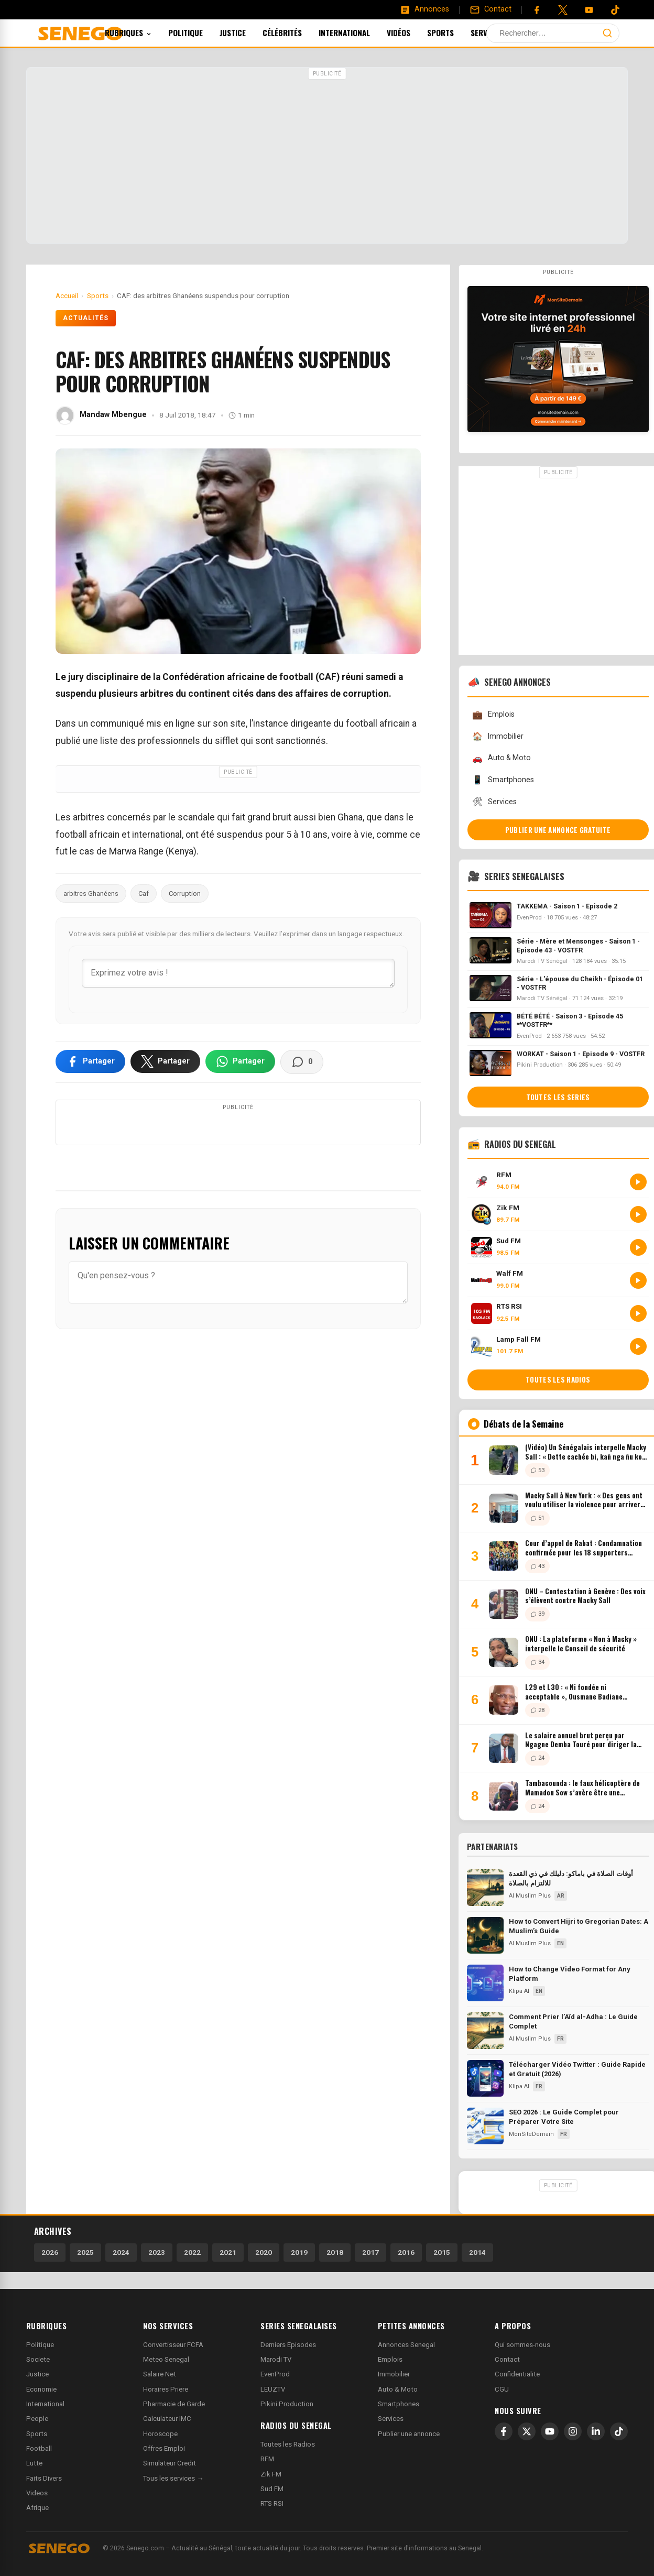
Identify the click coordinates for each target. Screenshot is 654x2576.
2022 (192, 2252)
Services (505, 32)
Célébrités (296, 32)
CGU (502, 2389)
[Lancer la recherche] (607, 33)
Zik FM (270, 2474)
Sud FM (272, 2489)
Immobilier (498, 736)
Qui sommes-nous (522, 2345)
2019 (299, 2252)
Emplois (493, 715)
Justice (247, 32)
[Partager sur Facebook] (90, 1061)
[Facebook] (536, 10)
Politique (199, 32)
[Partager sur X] (165, 1061)
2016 (406, 2252)
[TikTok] (619, 2431)
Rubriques (142, 32)
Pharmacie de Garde (174, 2404)
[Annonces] (424, 9)
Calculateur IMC (167, 2418)
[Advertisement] (327, 156)
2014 (477, 2252)
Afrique (37, 2508)
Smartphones (503, 780)
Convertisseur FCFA (173, 2345)
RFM (267, 2459)
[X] (527, 2431)
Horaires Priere (165, 2389)
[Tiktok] (615, 10)
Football (39, 2448)
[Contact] (490, 9)
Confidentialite (517, 2374)
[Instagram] (573, 2431)
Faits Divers (44, 2478)
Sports (454, 32)
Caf (143, 893)
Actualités (85, 318)
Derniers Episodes (288, 2345)
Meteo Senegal (166, 2359)
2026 (49, 2252)
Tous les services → (173, 2478)
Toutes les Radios (287, 2444)
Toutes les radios (558, 1379)
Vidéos (412, 32)
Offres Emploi (164, 2448)
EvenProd (275, 2374)
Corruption (185, 893)
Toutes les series (558, 1097)
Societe (38, 2359)
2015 (441, 2252)
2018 (334, 2252)
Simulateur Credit (169, 2463)
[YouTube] (589, 10)
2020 (263, 2252)
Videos (37, 2493)
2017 (370, 2252)
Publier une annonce (409, 2434)
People (37, 2418)
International (358, 32)
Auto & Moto (501, 758)
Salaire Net (159, 2374)
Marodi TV (275, 2359)
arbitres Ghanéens (90, 893)
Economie (41, 2389)
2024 (121, 2252)
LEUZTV (272, 2389)
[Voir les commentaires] (301, 1062)
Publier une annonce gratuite (558, 830)
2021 (228, 2252)
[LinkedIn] (596, 2431)
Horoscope (160, 2434)
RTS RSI (272, 2503)
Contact (507, 2359)
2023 (156, 2252)
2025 (85, 2252)
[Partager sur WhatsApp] (240, 1061)
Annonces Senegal (406, 2345)
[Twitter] (563, 10)
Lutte (34, 2463)
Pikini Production (286, 2404)
